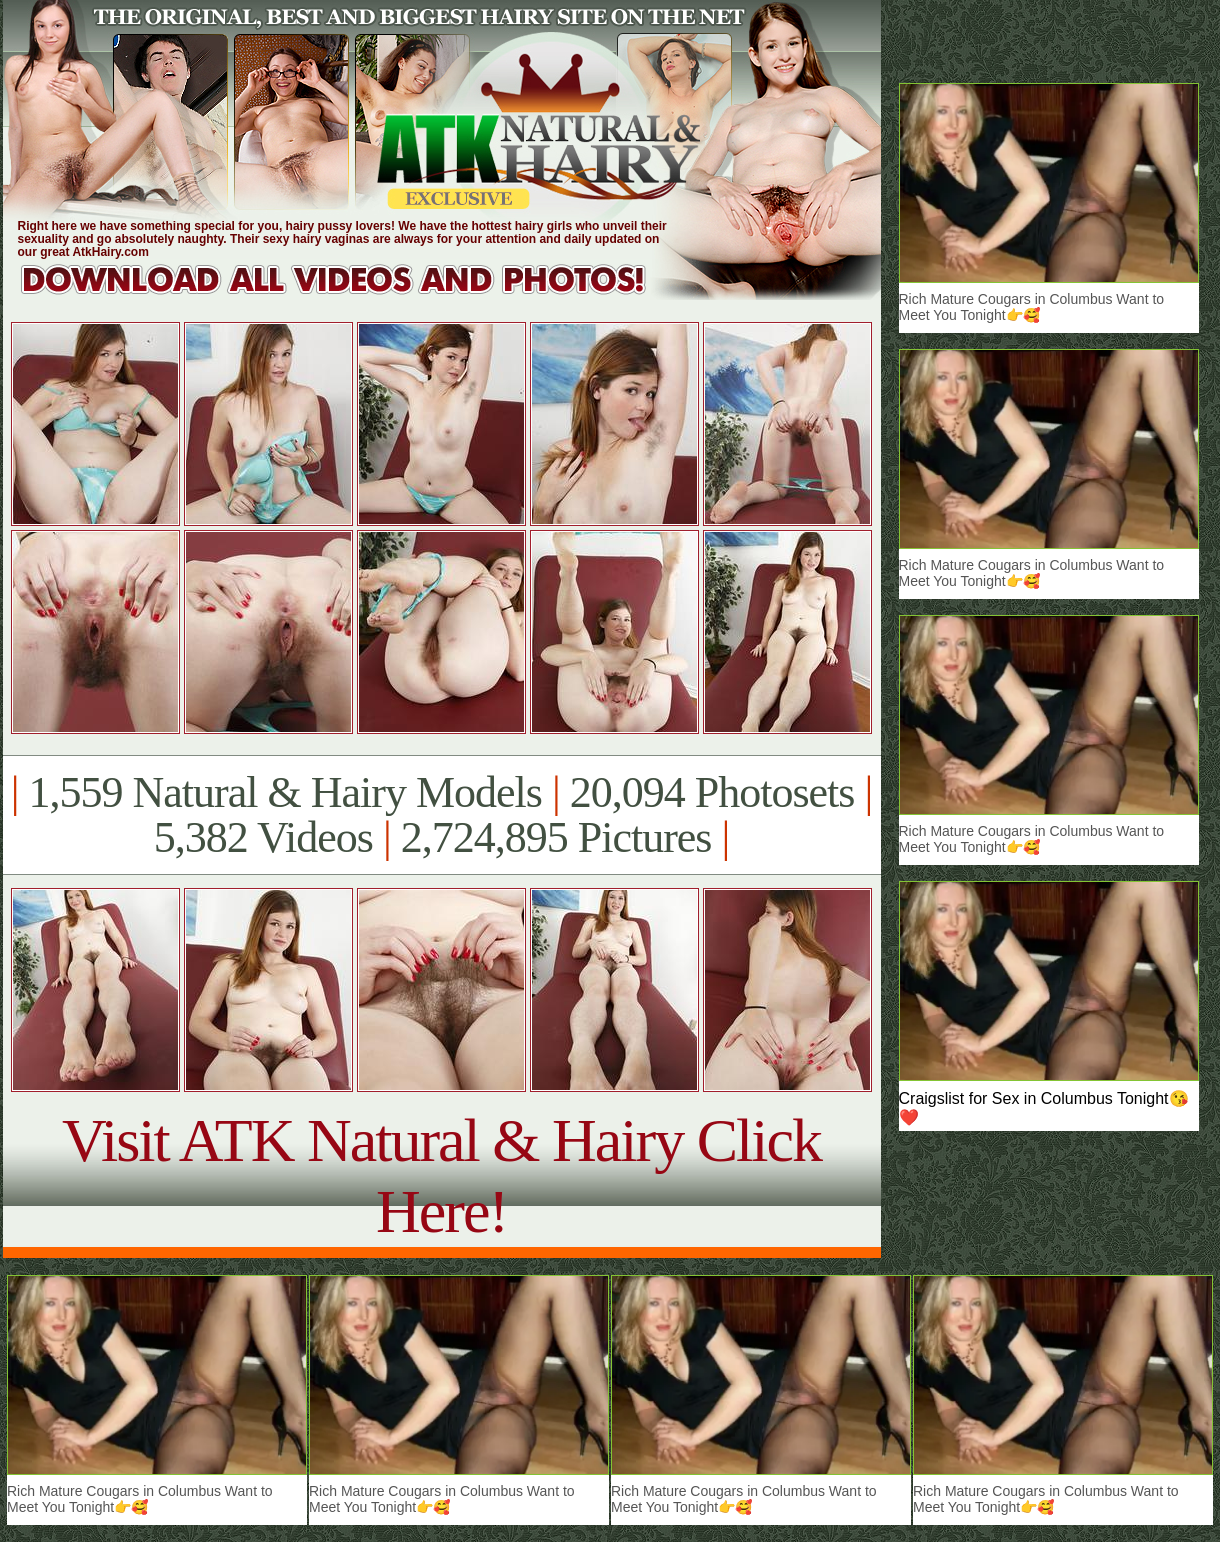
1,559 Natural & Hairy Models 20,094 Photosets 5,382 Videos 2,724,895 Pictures (441, 815)
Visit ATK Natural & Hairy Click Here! (441, 1175)
